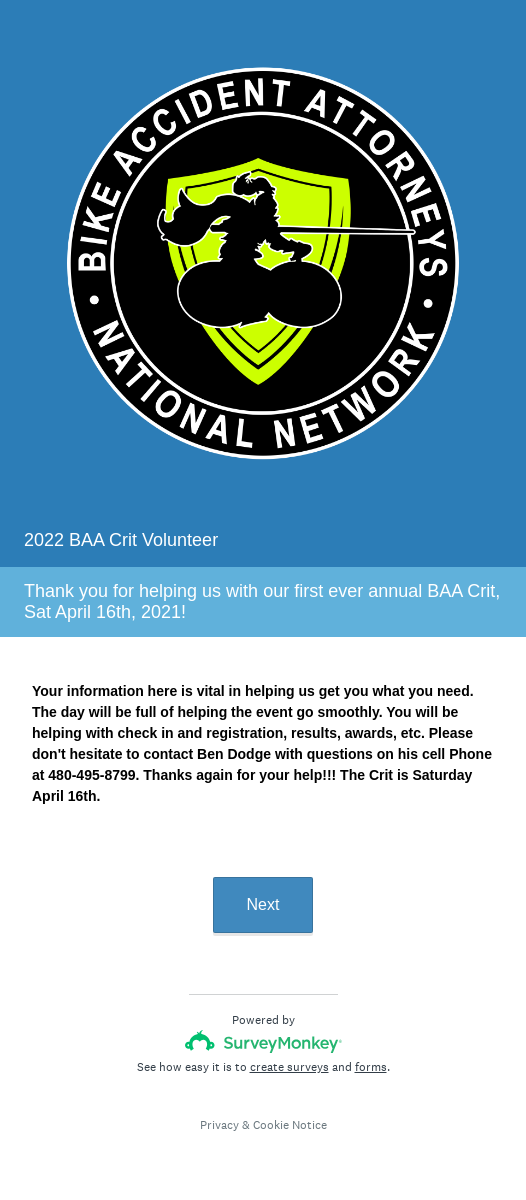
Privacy (219, 1125)
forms (371, 1067)
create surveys (289, 1067)
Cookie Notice (290, 1125)
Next (263, 904)
